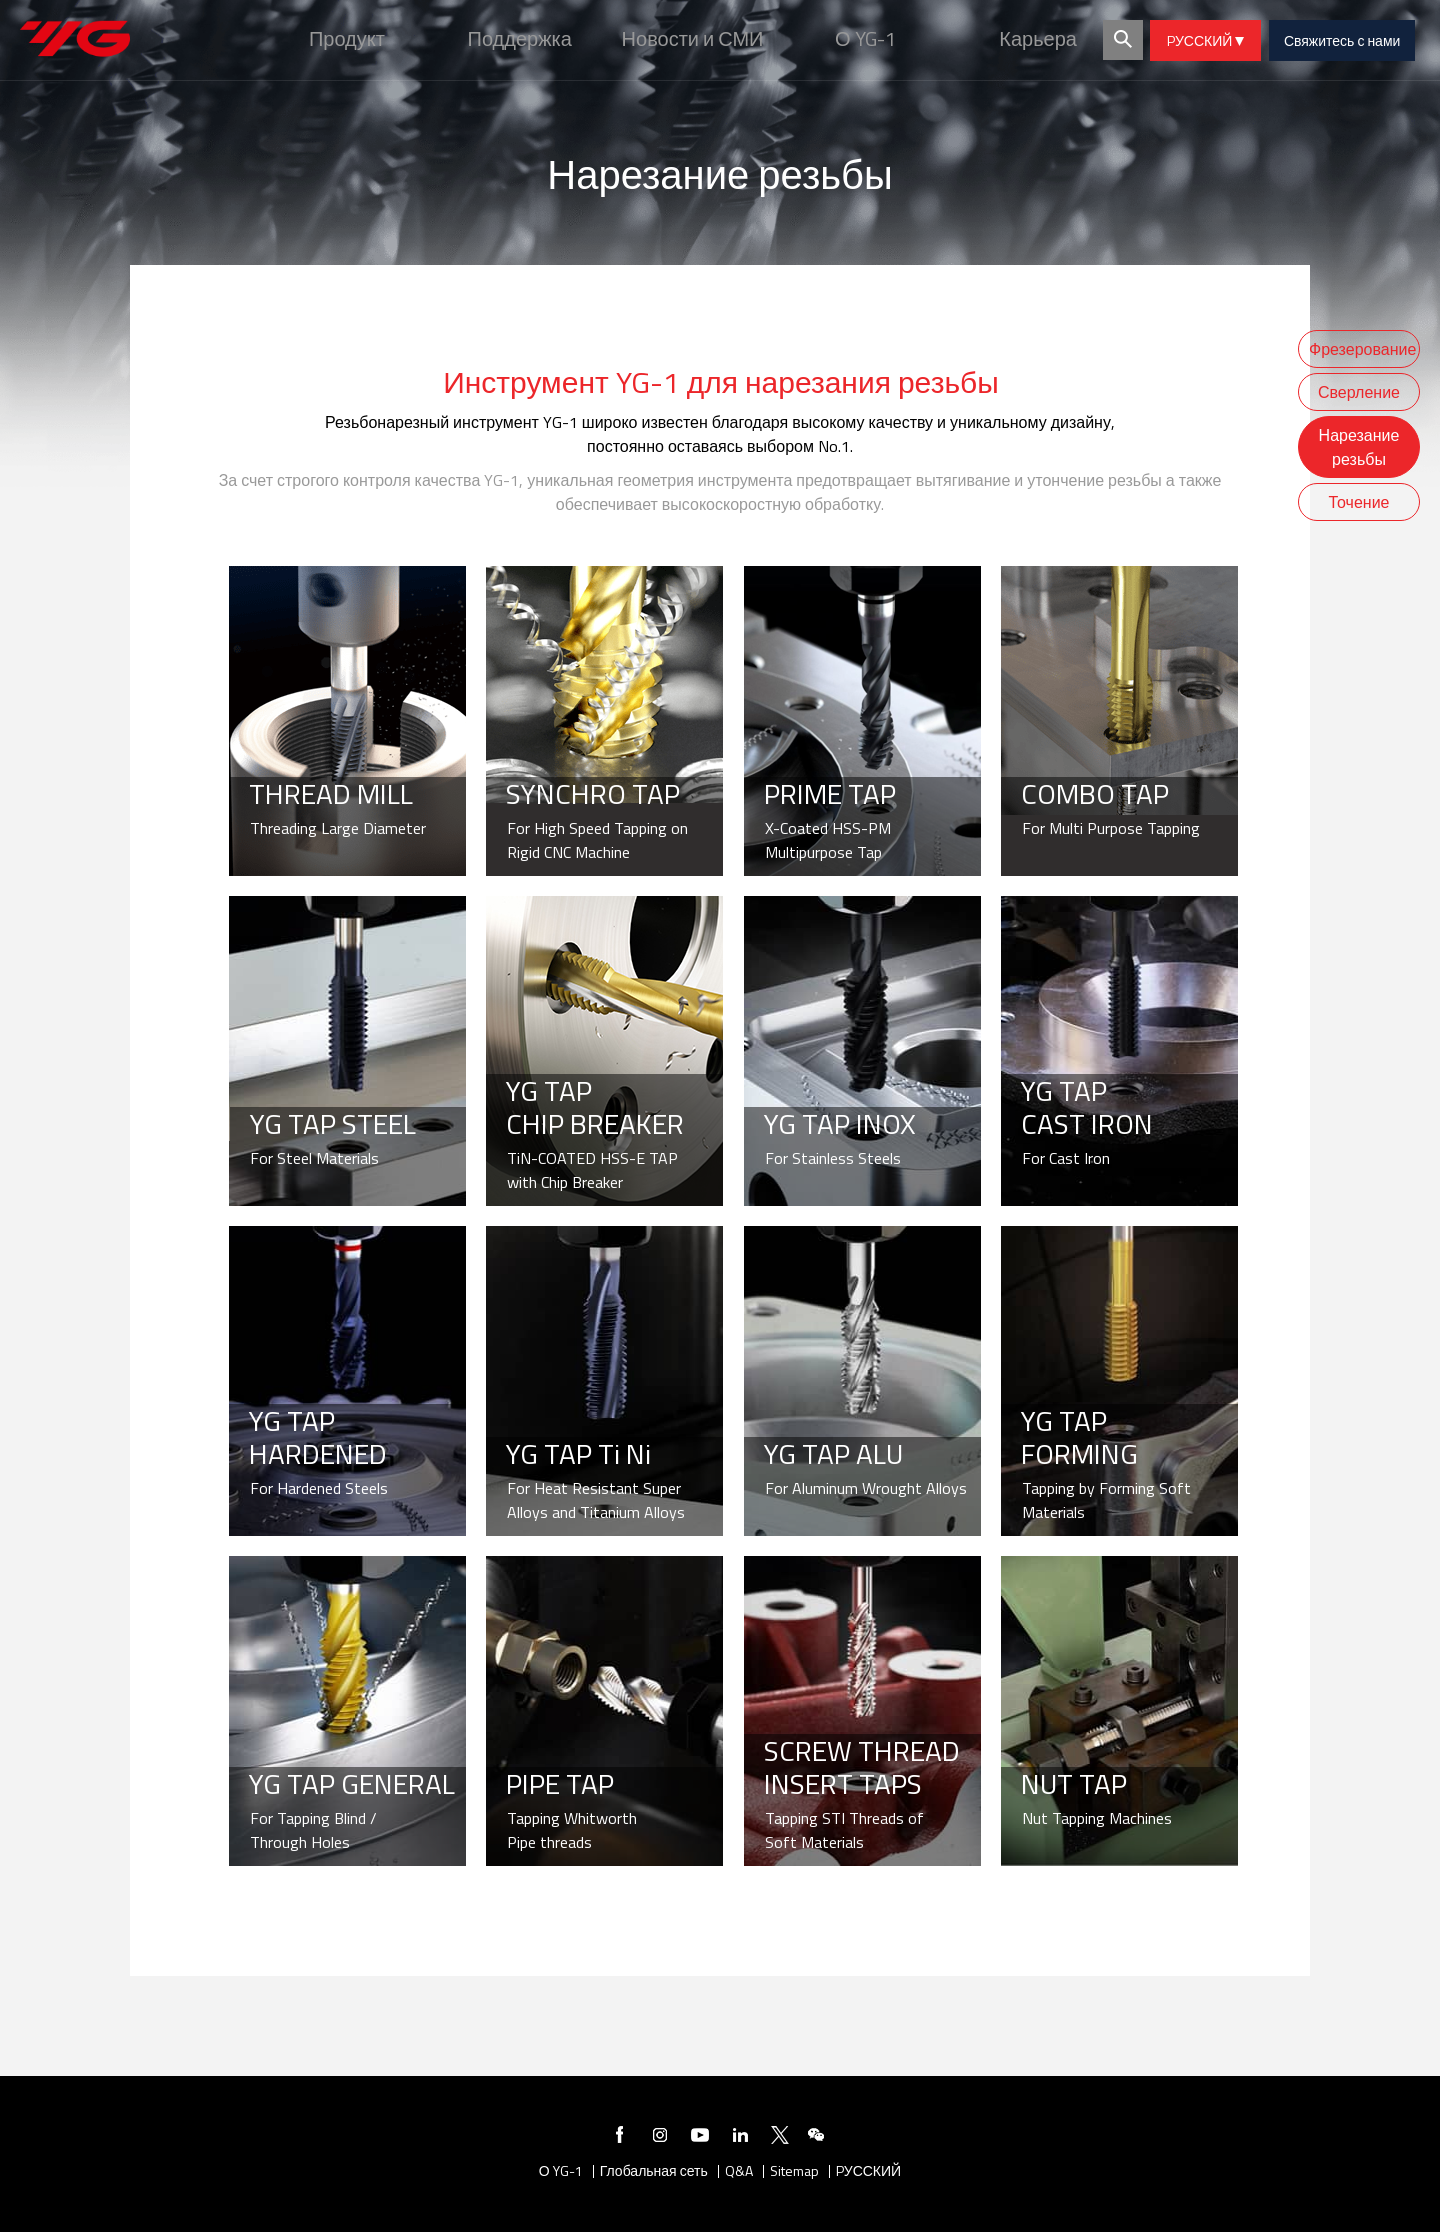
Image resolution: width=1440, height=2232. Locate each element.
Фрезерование (1362, 349)
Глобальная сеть (654, 2171)
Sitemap (794, 2171)
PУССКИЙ (1205, 40)
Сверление (1359, 392)
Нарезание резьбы (1359, 447)
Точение (1359, 502)
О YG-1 (561, 2171)
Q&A (739, 2171)
